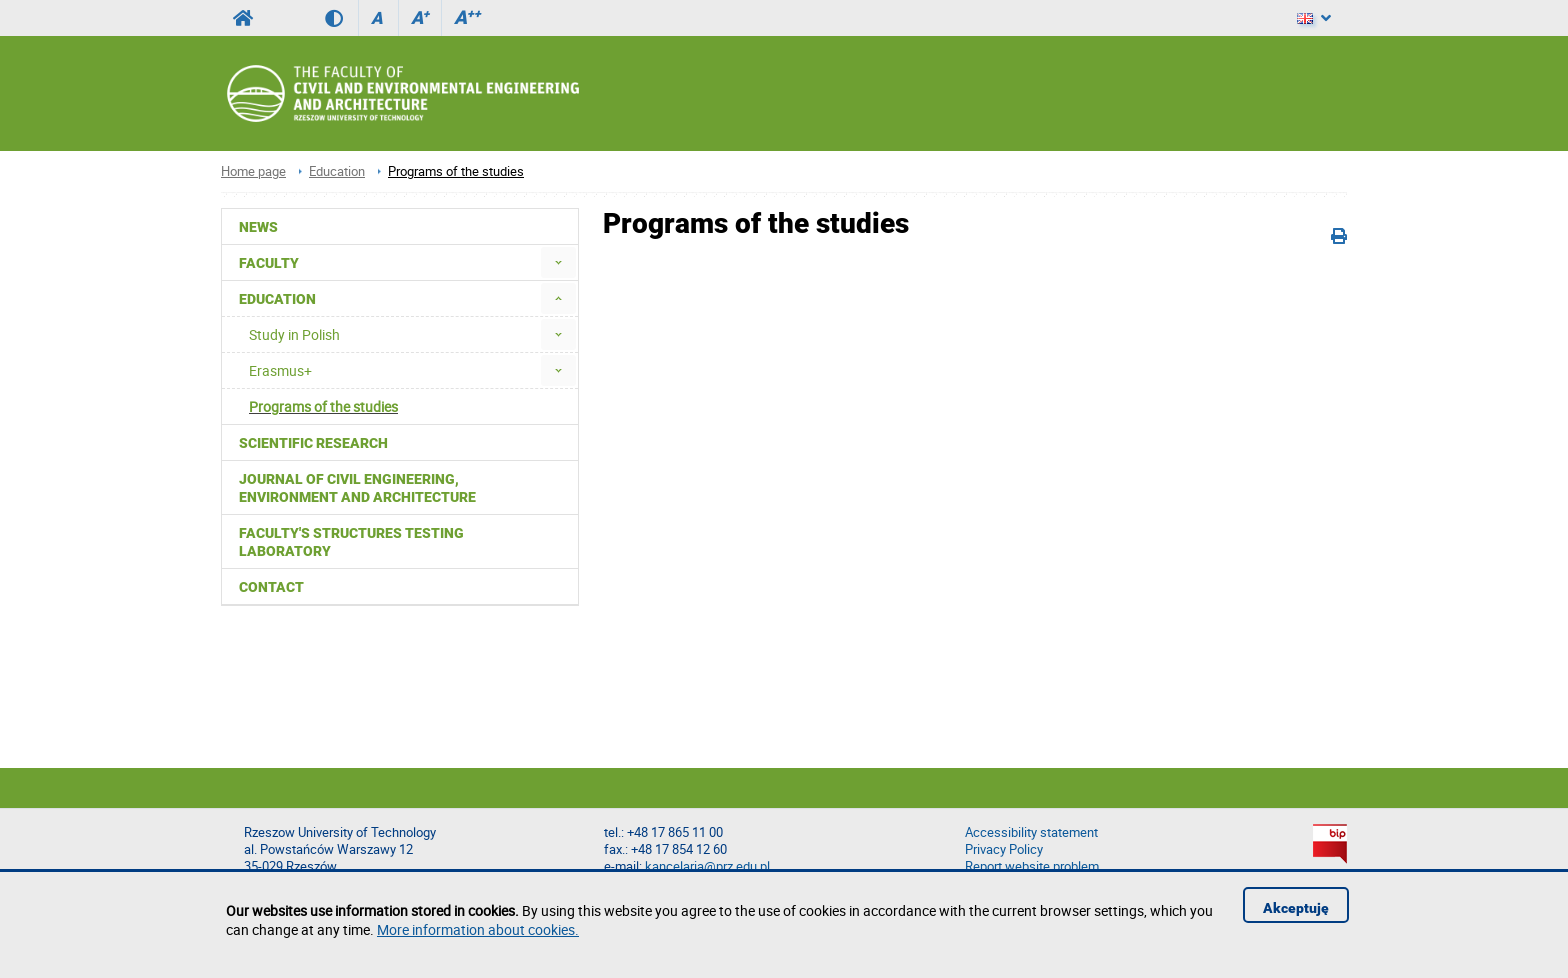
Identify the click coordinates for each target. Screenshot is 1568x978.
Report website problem (1032, 866)
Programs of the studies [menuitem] (323, 406)
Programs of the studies (456, 171)
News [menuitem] (258, 227)
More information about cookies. (478, 929)
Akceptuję (1296, 908)
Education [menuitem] (277, 299)
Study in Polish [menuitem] (294, 334)
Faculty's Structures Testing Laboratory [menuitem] (351, 542)
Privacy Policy (1004, 849)
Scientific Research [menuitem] (313, 443)
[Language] (1314, 18)
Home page (253, 171)
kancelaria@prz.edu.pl (707, 866)
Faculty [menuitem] (269, 263)
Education (337, 171)
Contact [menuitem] (271, 587)
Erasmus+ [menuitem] (280, 370)
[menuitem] (558, 262)
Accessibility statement (1031, 832)
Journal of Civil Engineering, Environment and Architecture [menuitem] (357, 488)
